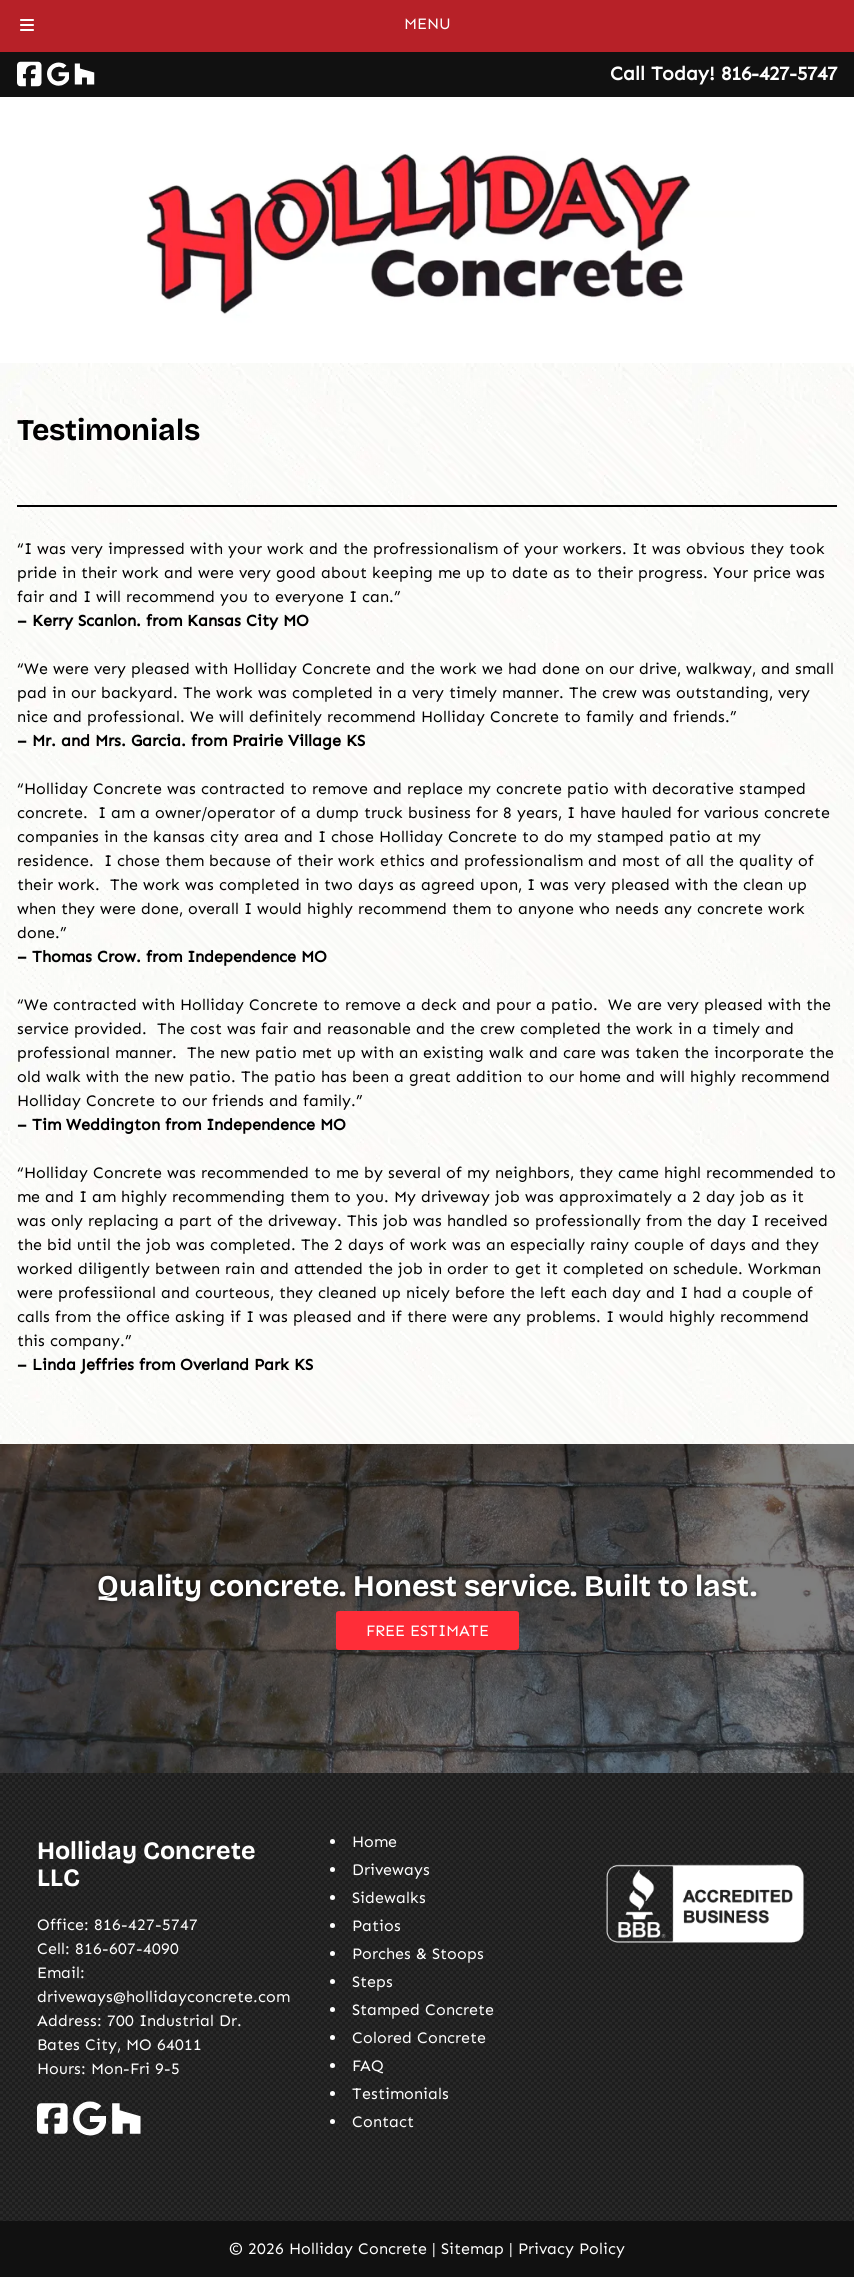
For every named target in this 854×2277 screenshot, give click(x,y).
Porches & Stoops (418, 1953)
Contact (383, 2121)
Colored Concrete (419, 2037)
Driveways (391, 1869)
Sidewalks (389, 1897)
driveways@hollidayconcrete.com (163, 1996)
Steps (372, 1981)
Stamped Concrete (423, 2009)
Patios (376, 1925)
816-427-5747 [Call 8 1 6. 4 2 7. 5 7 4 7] (146, 1924)
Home (374, 1841)
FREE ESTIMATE (427, 1630)
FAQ (368, 2065)
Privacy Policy (571, 2248)
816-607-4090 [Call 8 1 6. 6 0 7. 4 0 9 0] (127, 1948)
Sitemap (472, 2248)
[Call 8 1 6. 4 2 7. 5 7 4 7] (779, 73)
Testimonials (400, 2093)
